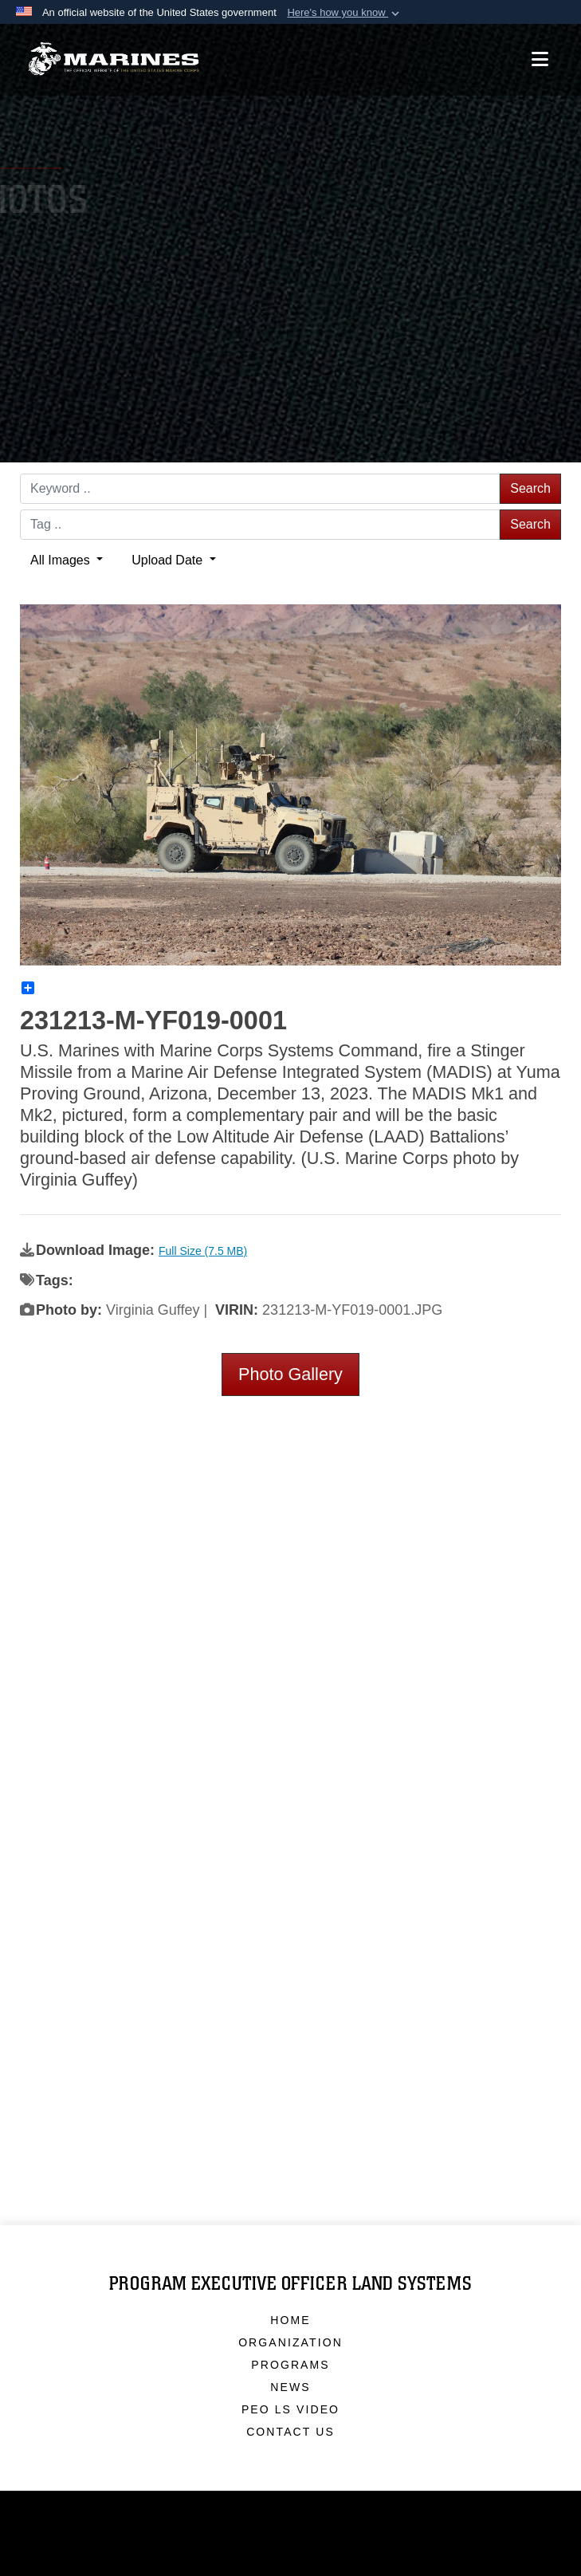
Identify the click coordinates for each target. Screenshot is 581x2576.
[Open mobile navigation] (540, 55)
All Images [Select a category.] (61, 560)
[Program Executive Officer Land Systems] (113, 54)
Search (530, 488)
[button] (344, 13)
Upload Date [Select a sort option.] (169, 560)
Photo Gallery (290, 1374)
